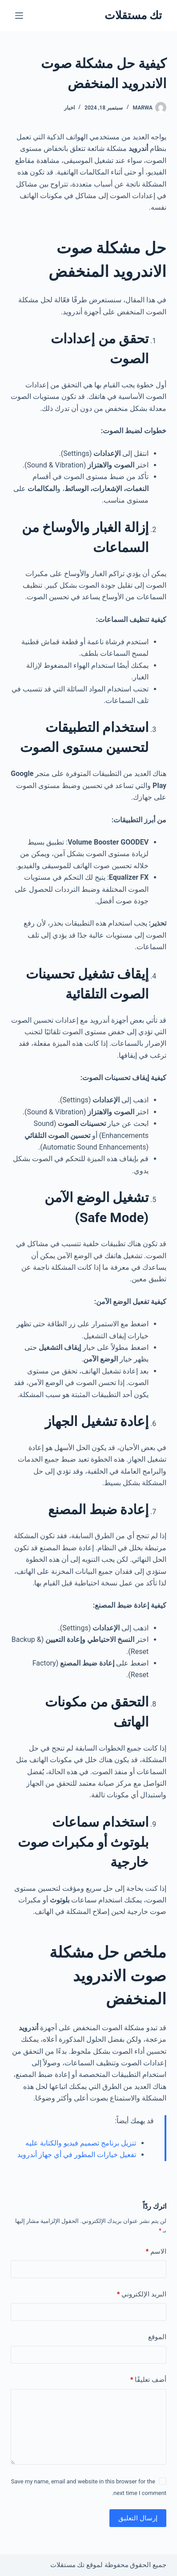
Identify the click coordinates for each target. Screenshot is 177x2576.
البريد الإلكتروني (141, 2294)
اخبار (69, 108)
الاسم (156, 2251)
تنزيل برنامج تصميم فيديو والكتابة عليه (80, 2143)
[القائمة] (19, 16)
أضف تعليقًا (148, 2379)
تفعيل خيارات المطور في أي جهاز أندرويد (76, 2154)
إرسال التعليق (137, 2518)
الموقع (157, 2337)
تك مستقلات (133, 15)
